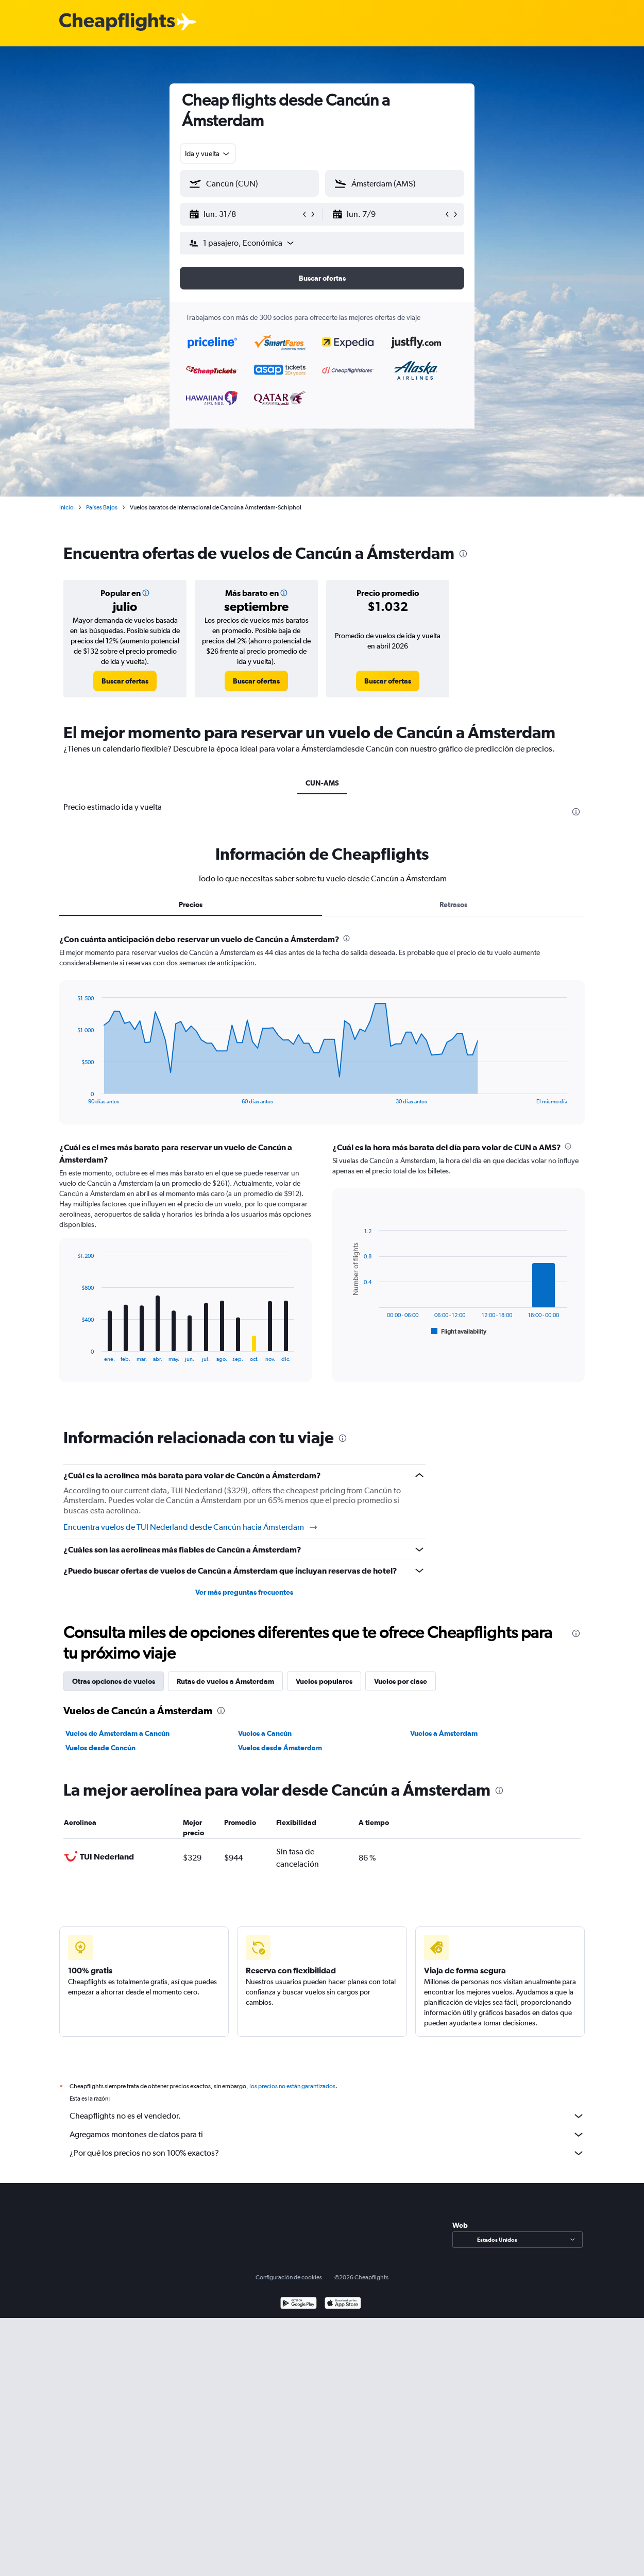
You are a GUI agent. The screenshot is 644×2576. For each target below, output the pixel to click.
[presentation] (463, 553)
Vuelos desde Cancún (100, 1748)
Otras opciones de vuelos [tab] (113, 1681)
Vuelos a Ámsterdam (444, 1733)
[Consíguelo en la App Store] (343, 2304)
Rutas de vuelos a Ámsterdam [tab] (225, 1681)
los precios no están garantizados (292, 2086)
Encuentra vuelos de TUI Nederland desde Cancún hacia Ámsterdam (190, 1527)
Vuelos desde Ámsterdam (280, 1748)
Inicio (66, 507)
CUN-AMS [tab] (322, 783)
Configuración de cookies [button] (289, 2277)
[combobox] (208, 153)
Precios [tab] (190, 904)
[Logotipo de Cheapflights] (117, 22)
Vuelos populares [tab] (324, 1681)
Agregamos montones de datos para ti (327, 2134)
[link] (125, 681)
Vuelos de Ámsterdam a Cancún (117, 1733)
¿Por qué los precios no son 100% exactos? (327, 2153)
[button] (244, 214)
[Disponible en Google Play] (298, 2304)
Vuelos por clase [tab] (400, 1681)
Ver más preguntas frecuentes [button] (244, 1592)
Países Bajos (101, 507)
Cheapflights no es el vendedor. (327, 2116)
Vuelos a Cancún (265, 1733)
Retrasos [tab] (453, 904)
